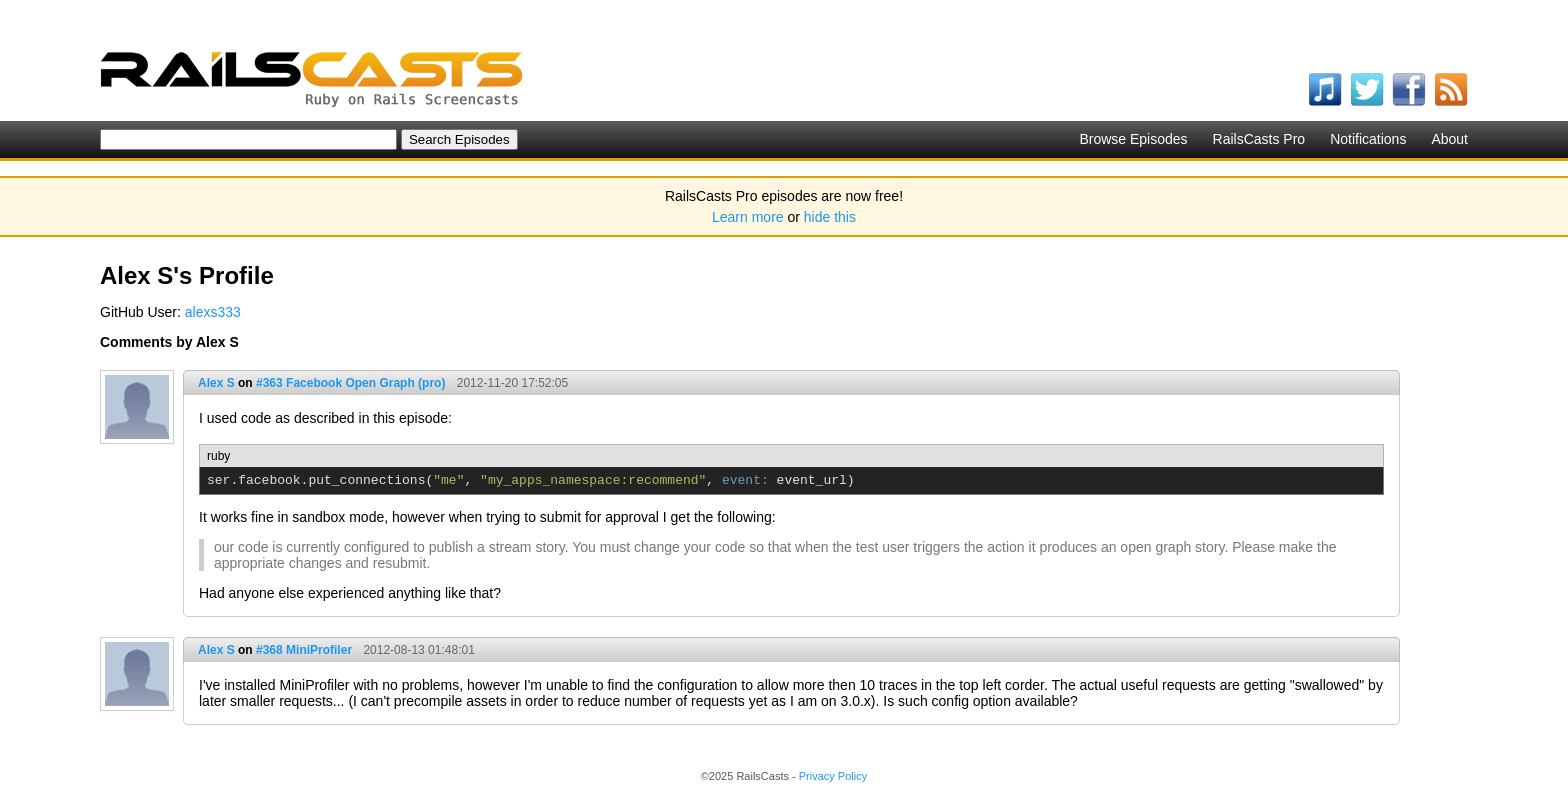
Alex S (216, 383)
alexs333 (213, 312)
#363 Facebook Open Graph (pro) (350, 383)
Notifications (1368, 139)
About (1449, 139)
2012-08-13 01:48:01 (418, 650)
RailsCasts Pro (1259, 139)
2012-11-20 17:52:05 (512, 383)
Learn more (748, 217)
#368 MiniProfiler (304, 650)
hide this (830, 217)
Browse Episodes (1133, 139)
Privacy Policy (833, 776)
